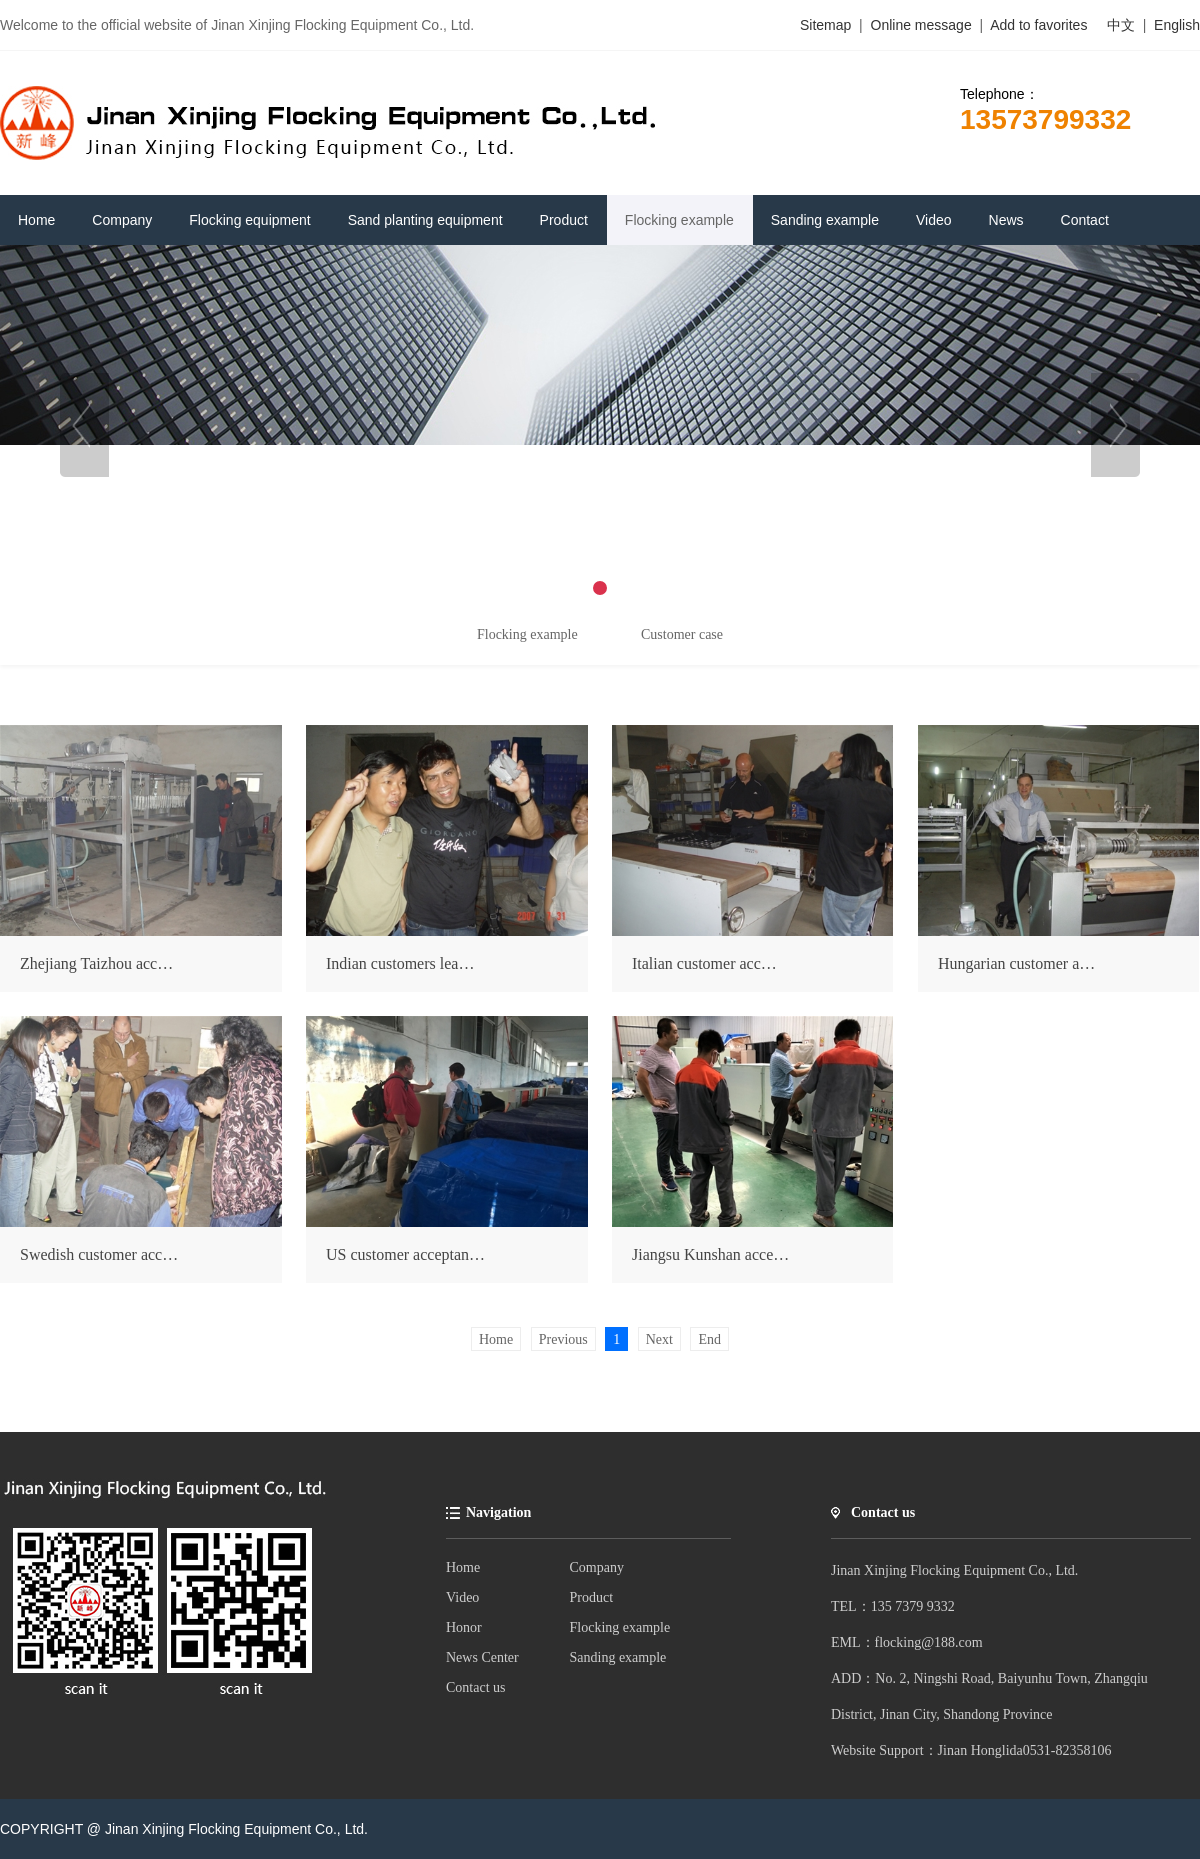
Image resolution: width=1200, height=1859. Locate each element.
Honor (464, 1627)
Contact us (476, 1687)
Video (462, 1597)
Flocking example (620, 1627)
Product (592, 1597)
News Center (482, 1657)
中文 (1121, 25)
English (1177, 25)
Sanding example (618, 1657)
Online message (923, 25)
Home (463, 1567)
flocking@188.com (929, 1642)
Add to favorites (1038, 25)
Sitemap (825, 25)
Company (597, 1567)
